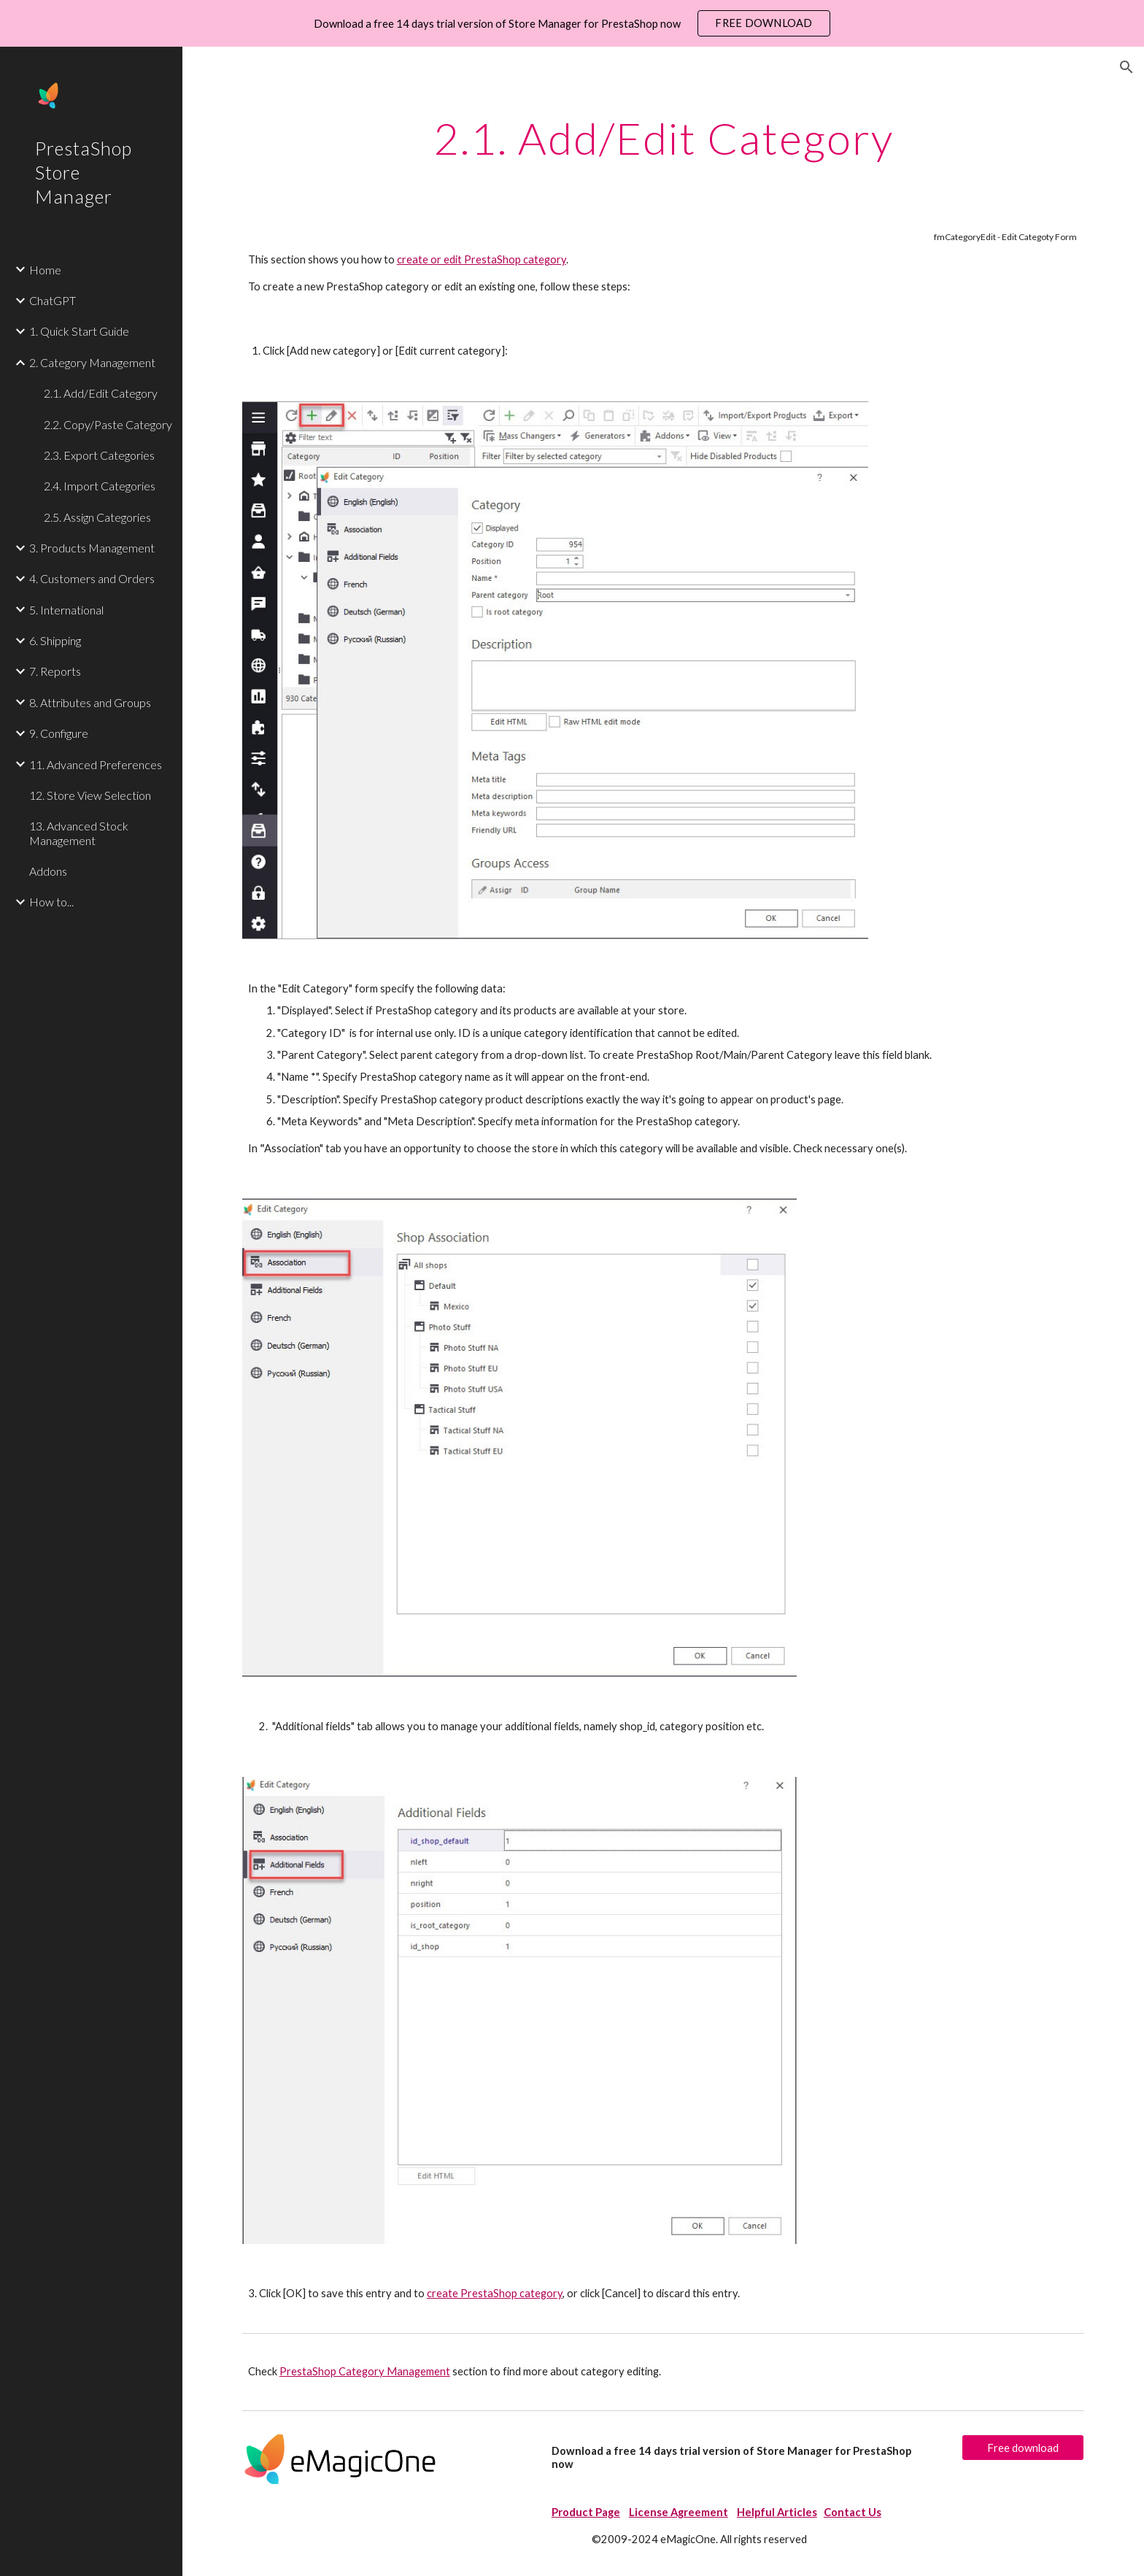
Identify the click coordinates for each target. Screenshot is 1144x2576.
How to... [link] (51, 902)
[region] (572, 23)
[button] (1126, 67)
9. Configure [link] (58, 733)
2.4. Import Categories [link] (99, 486)
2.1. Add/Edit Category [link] (101, 393)
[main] (663, 138)
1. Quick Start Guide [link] (79, 331)
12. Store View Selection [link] (90, 795)
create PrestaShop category (495, 2293)
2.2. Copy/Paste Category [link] (108, 424)
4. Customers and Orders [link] (92, 578)
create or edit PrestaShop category (481, 259)
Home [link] (45, 270)
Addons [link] (48, 871)
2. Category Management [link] (92, 362)
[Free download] (1022, 2447)
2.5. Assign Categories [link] (97, 517)
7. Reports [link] (55, 671)
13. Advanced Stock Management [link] (78, 833)
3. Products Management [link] (92, 548)
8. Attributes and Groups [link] (90, 702)
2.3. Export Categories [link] (99, 455)
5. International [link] (66, 610)
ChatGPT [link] (52, 300)
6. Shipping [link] (55, 640)
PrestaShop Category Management (364, 2371)
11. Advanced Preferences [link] (95, 764)
